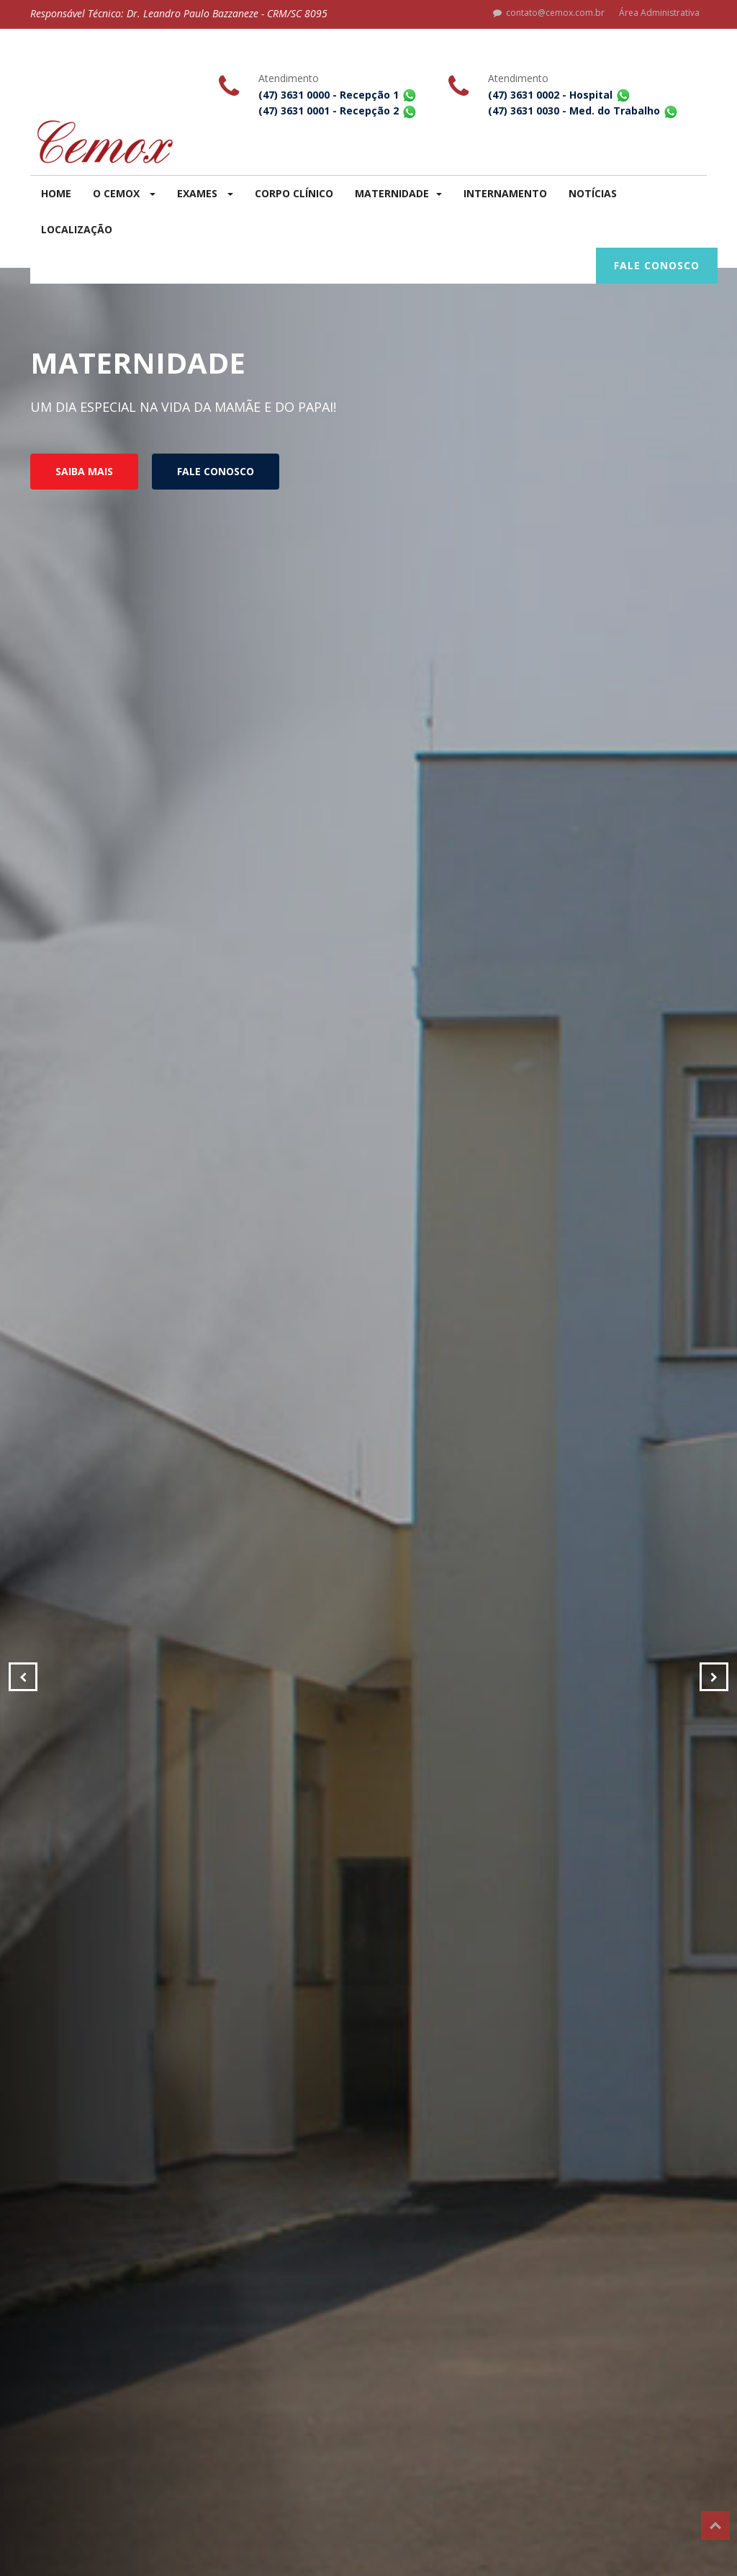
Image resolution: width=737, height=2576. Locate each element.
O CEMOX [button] (124, 193)
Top (715, 2525)
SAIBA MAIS (84, 471)
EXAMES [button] (205, 193)
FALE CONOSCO (657, 265)
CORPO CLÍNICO (294, 193)
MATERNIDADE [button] (398, 193)
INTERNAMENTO (505, 193)
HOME (56, 193)
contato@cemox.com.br (549, 12)
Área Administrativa (659, 12)
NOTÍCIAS (593, 193)
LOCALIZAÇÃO (76, 229)
